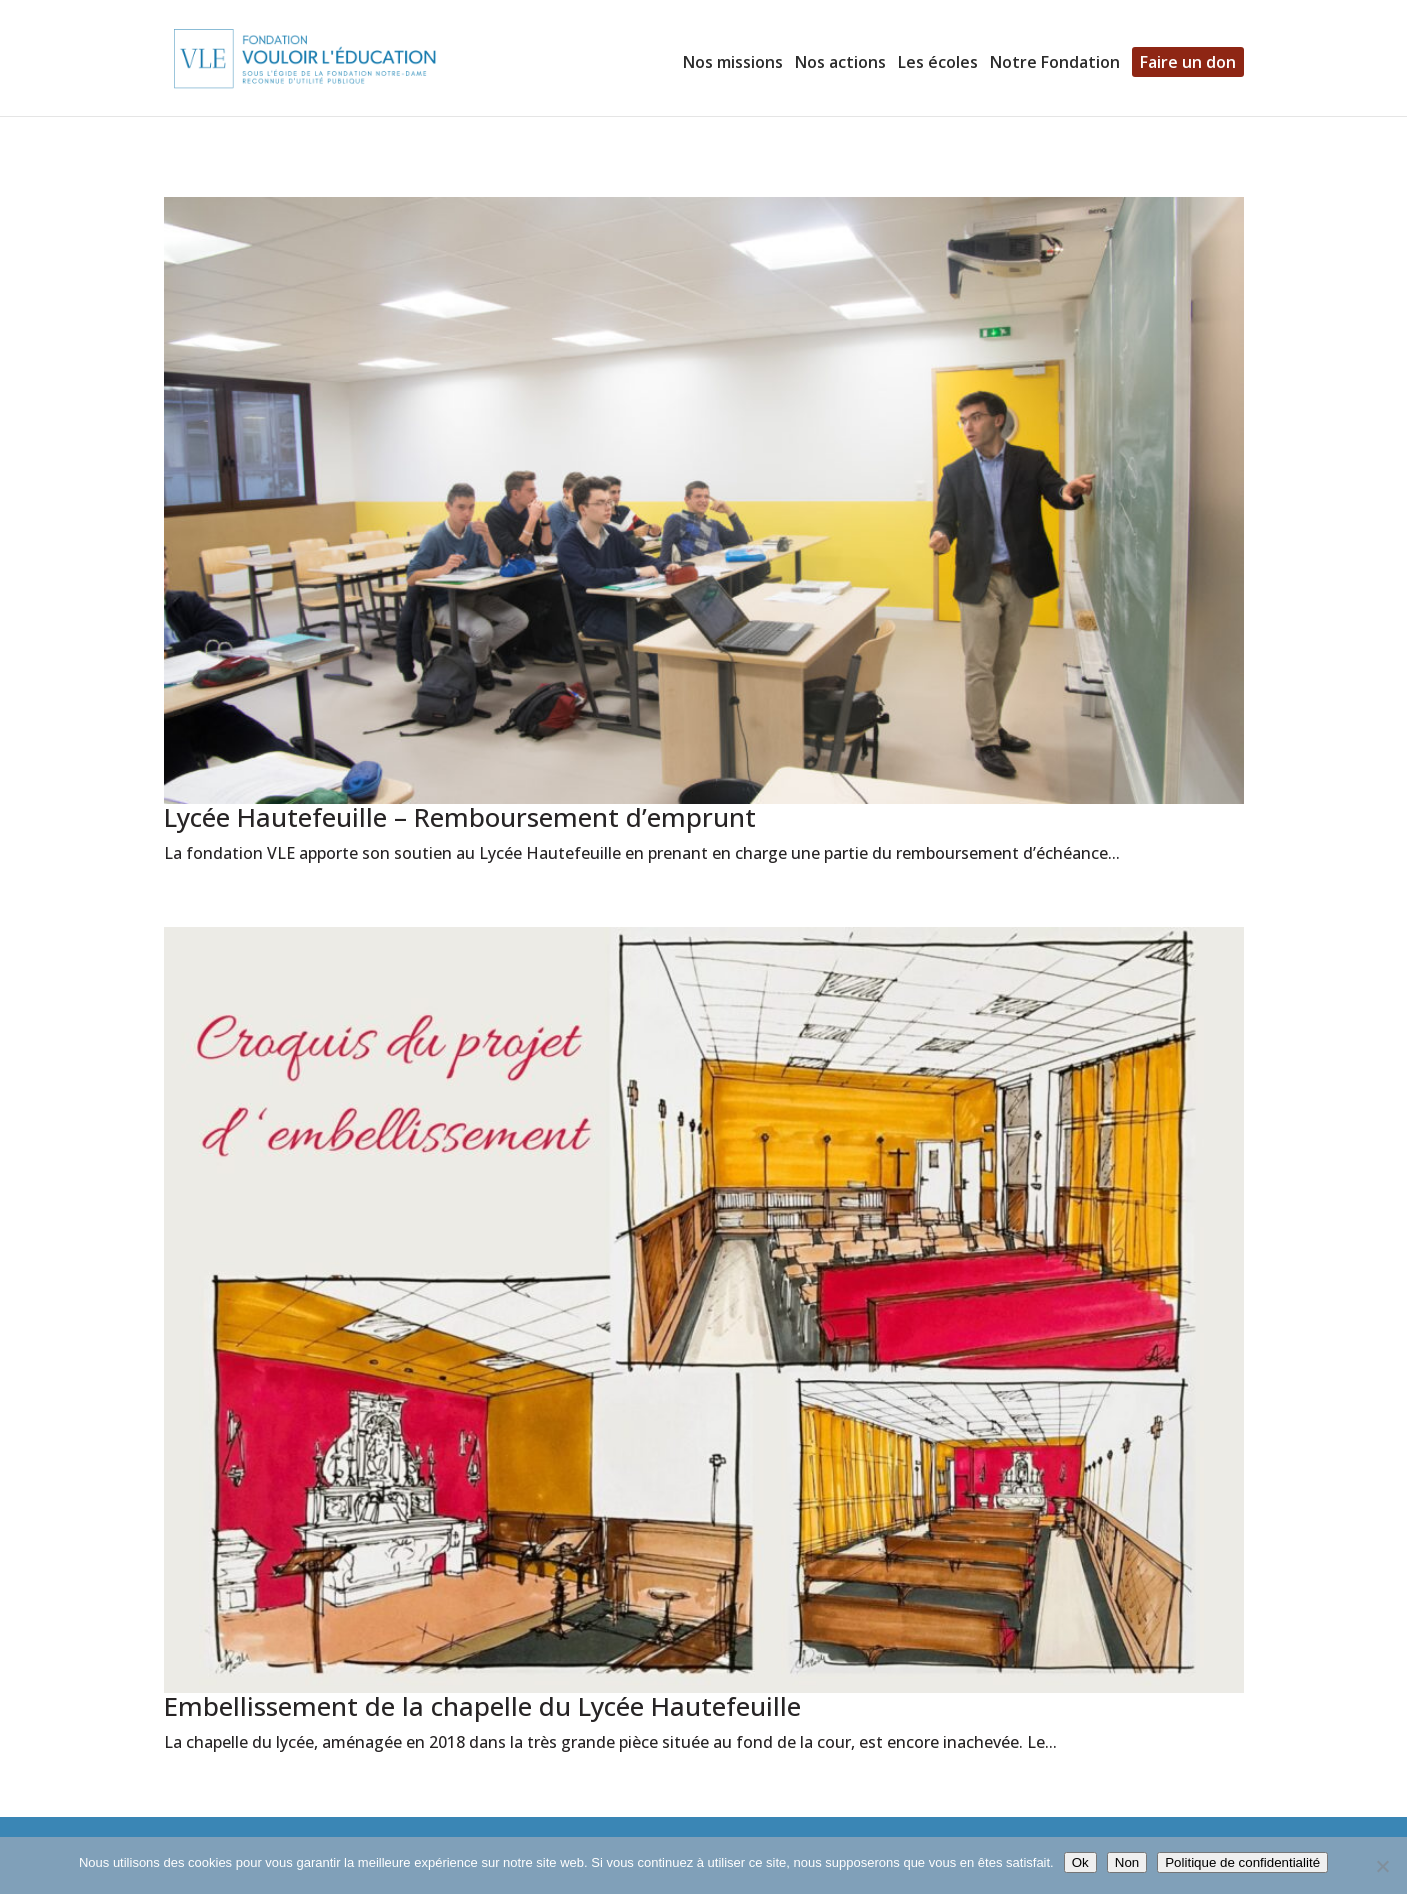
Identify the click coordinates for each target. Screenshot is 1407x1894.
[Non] (1382, 1866)
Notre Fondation (1055, 64)
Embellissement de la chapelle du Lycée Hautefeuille (482, 1706)
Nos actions (840, 64)
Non (1127, 1862)
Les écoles (938, 64)
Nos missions (733, 64)
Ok (1080, 1862)
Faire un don (1188, 62)
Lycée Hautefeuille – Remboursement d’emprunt (460, 817)
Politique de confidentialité (1242, 1862)
